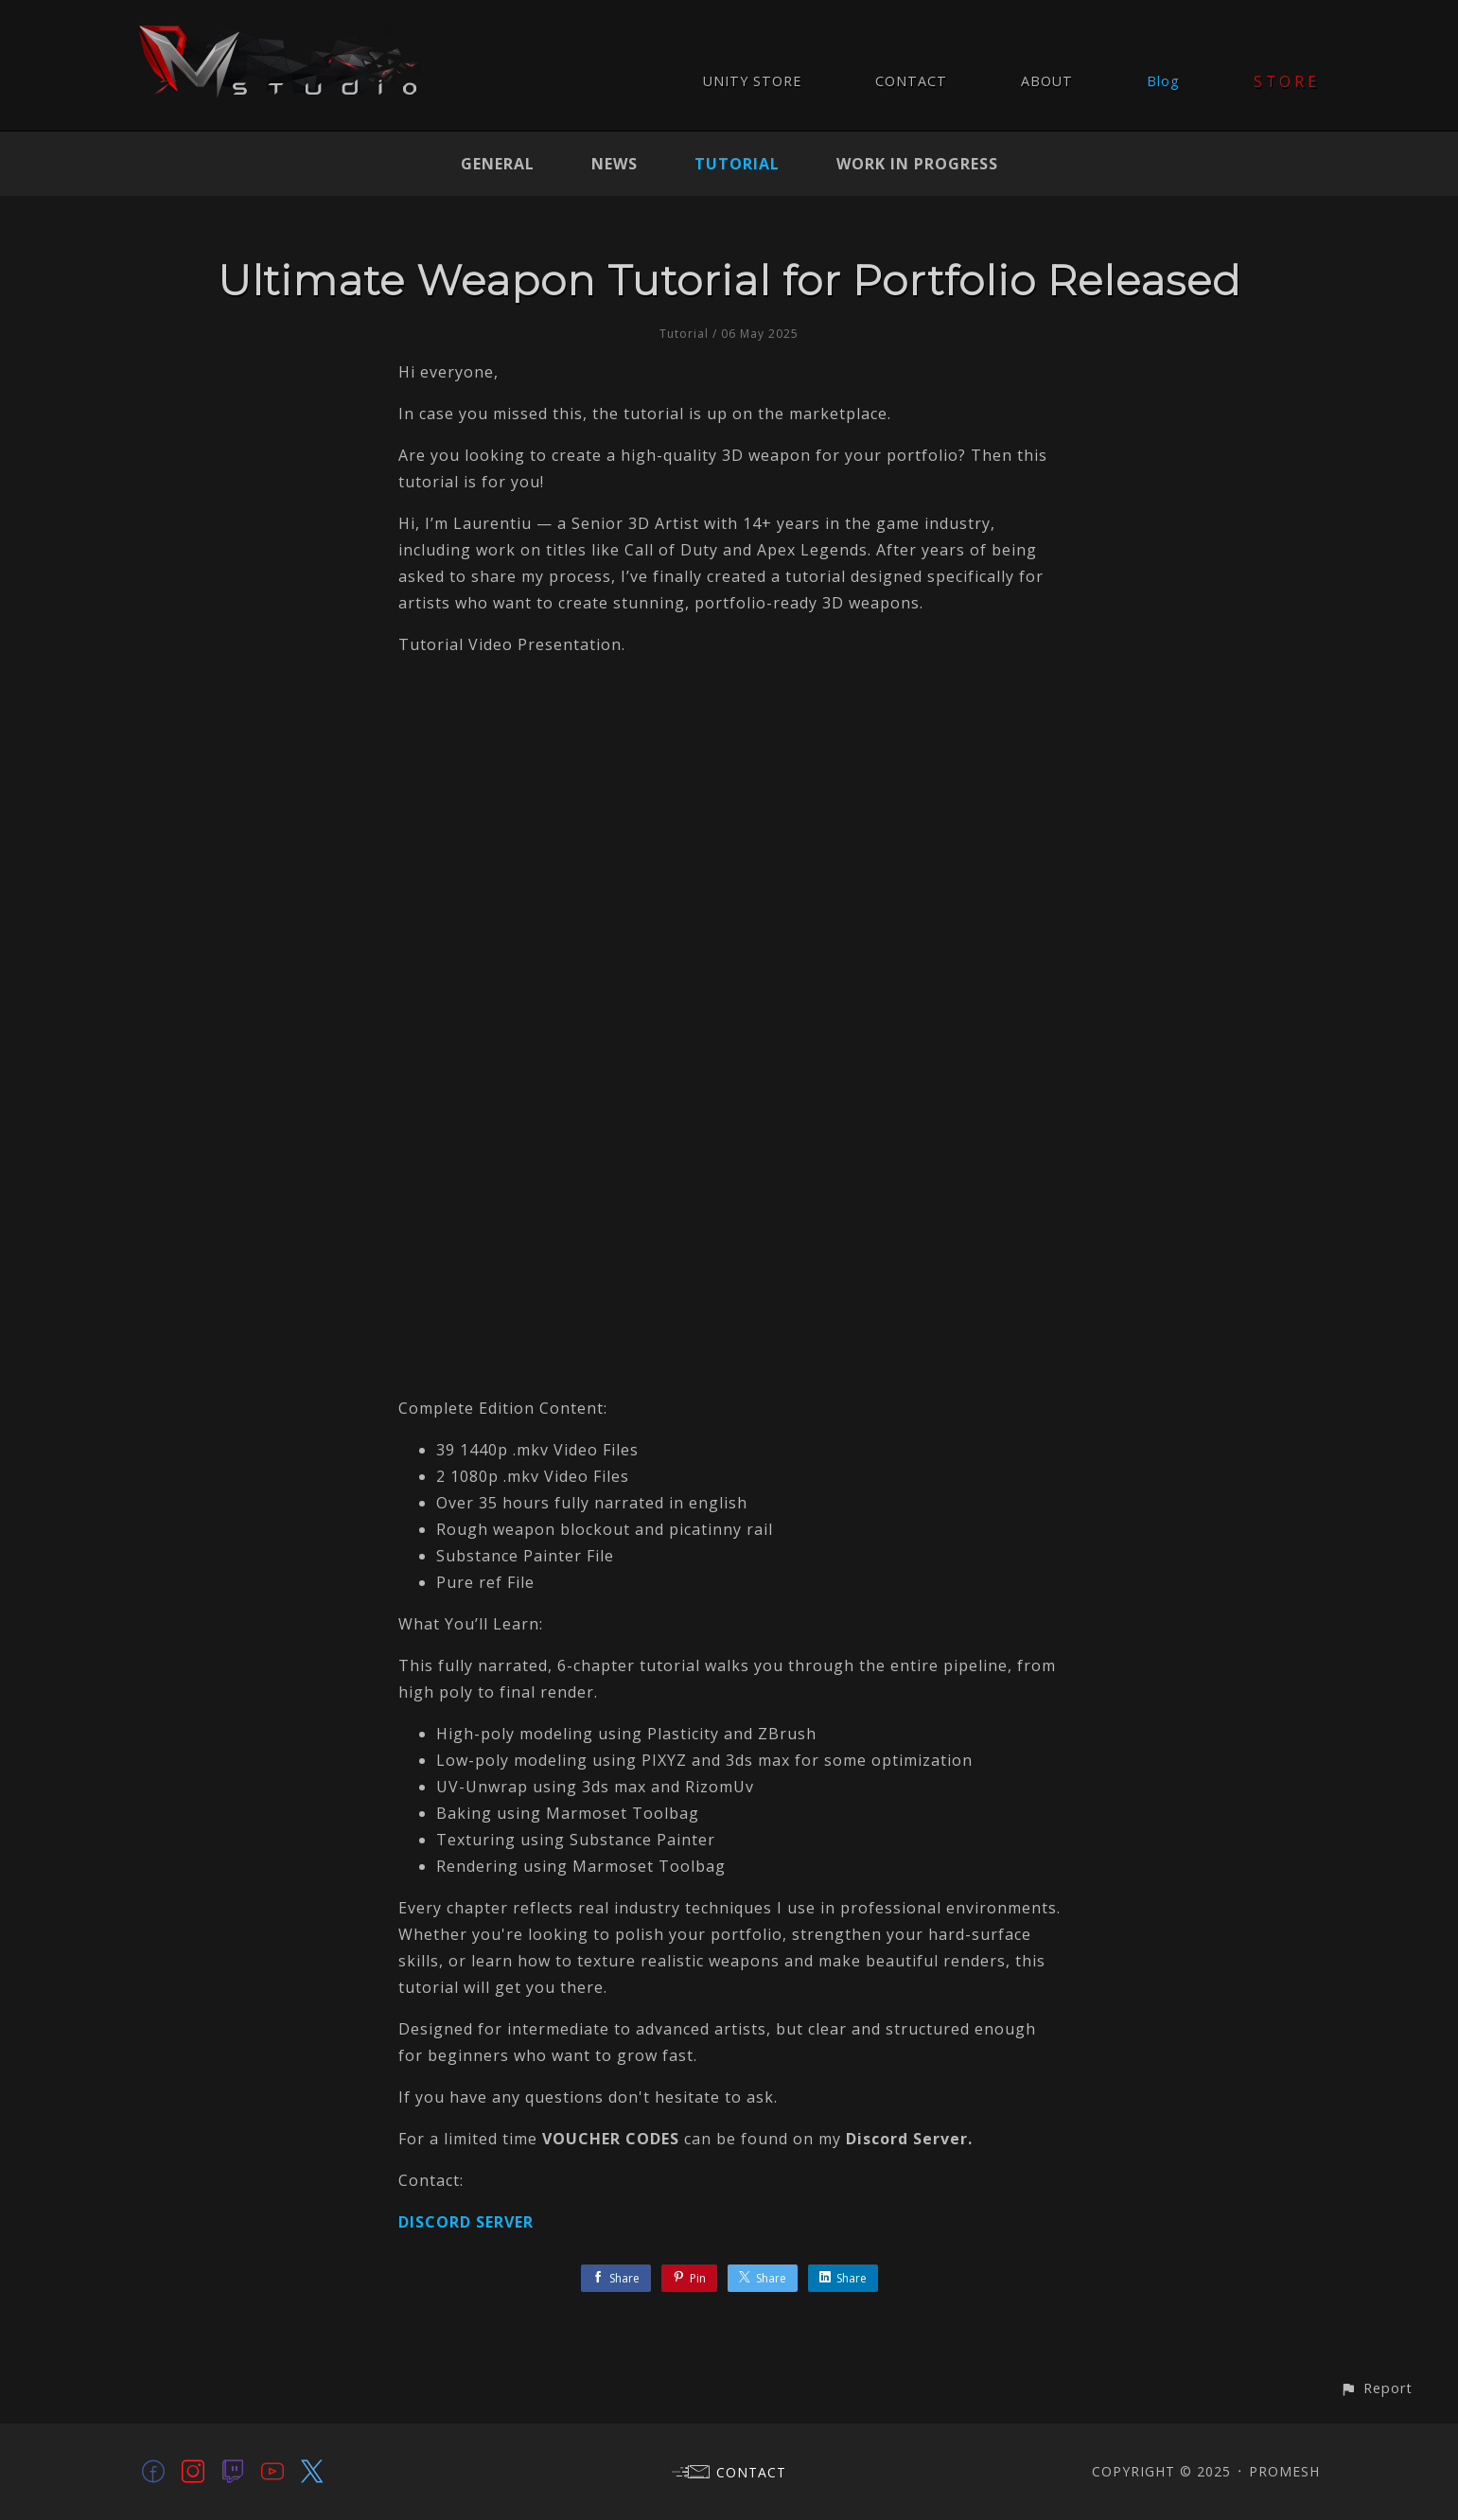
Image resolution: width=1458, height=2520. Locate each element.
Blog (1163, 81)
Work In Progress (917, 163)
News (614, 163)
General (498, 163)
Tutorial (737, 163)
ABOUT (1047, 81)
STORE (1287, 81)
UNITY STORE (752, 81)
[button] (1376, 2388)
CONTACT (911, 81)
